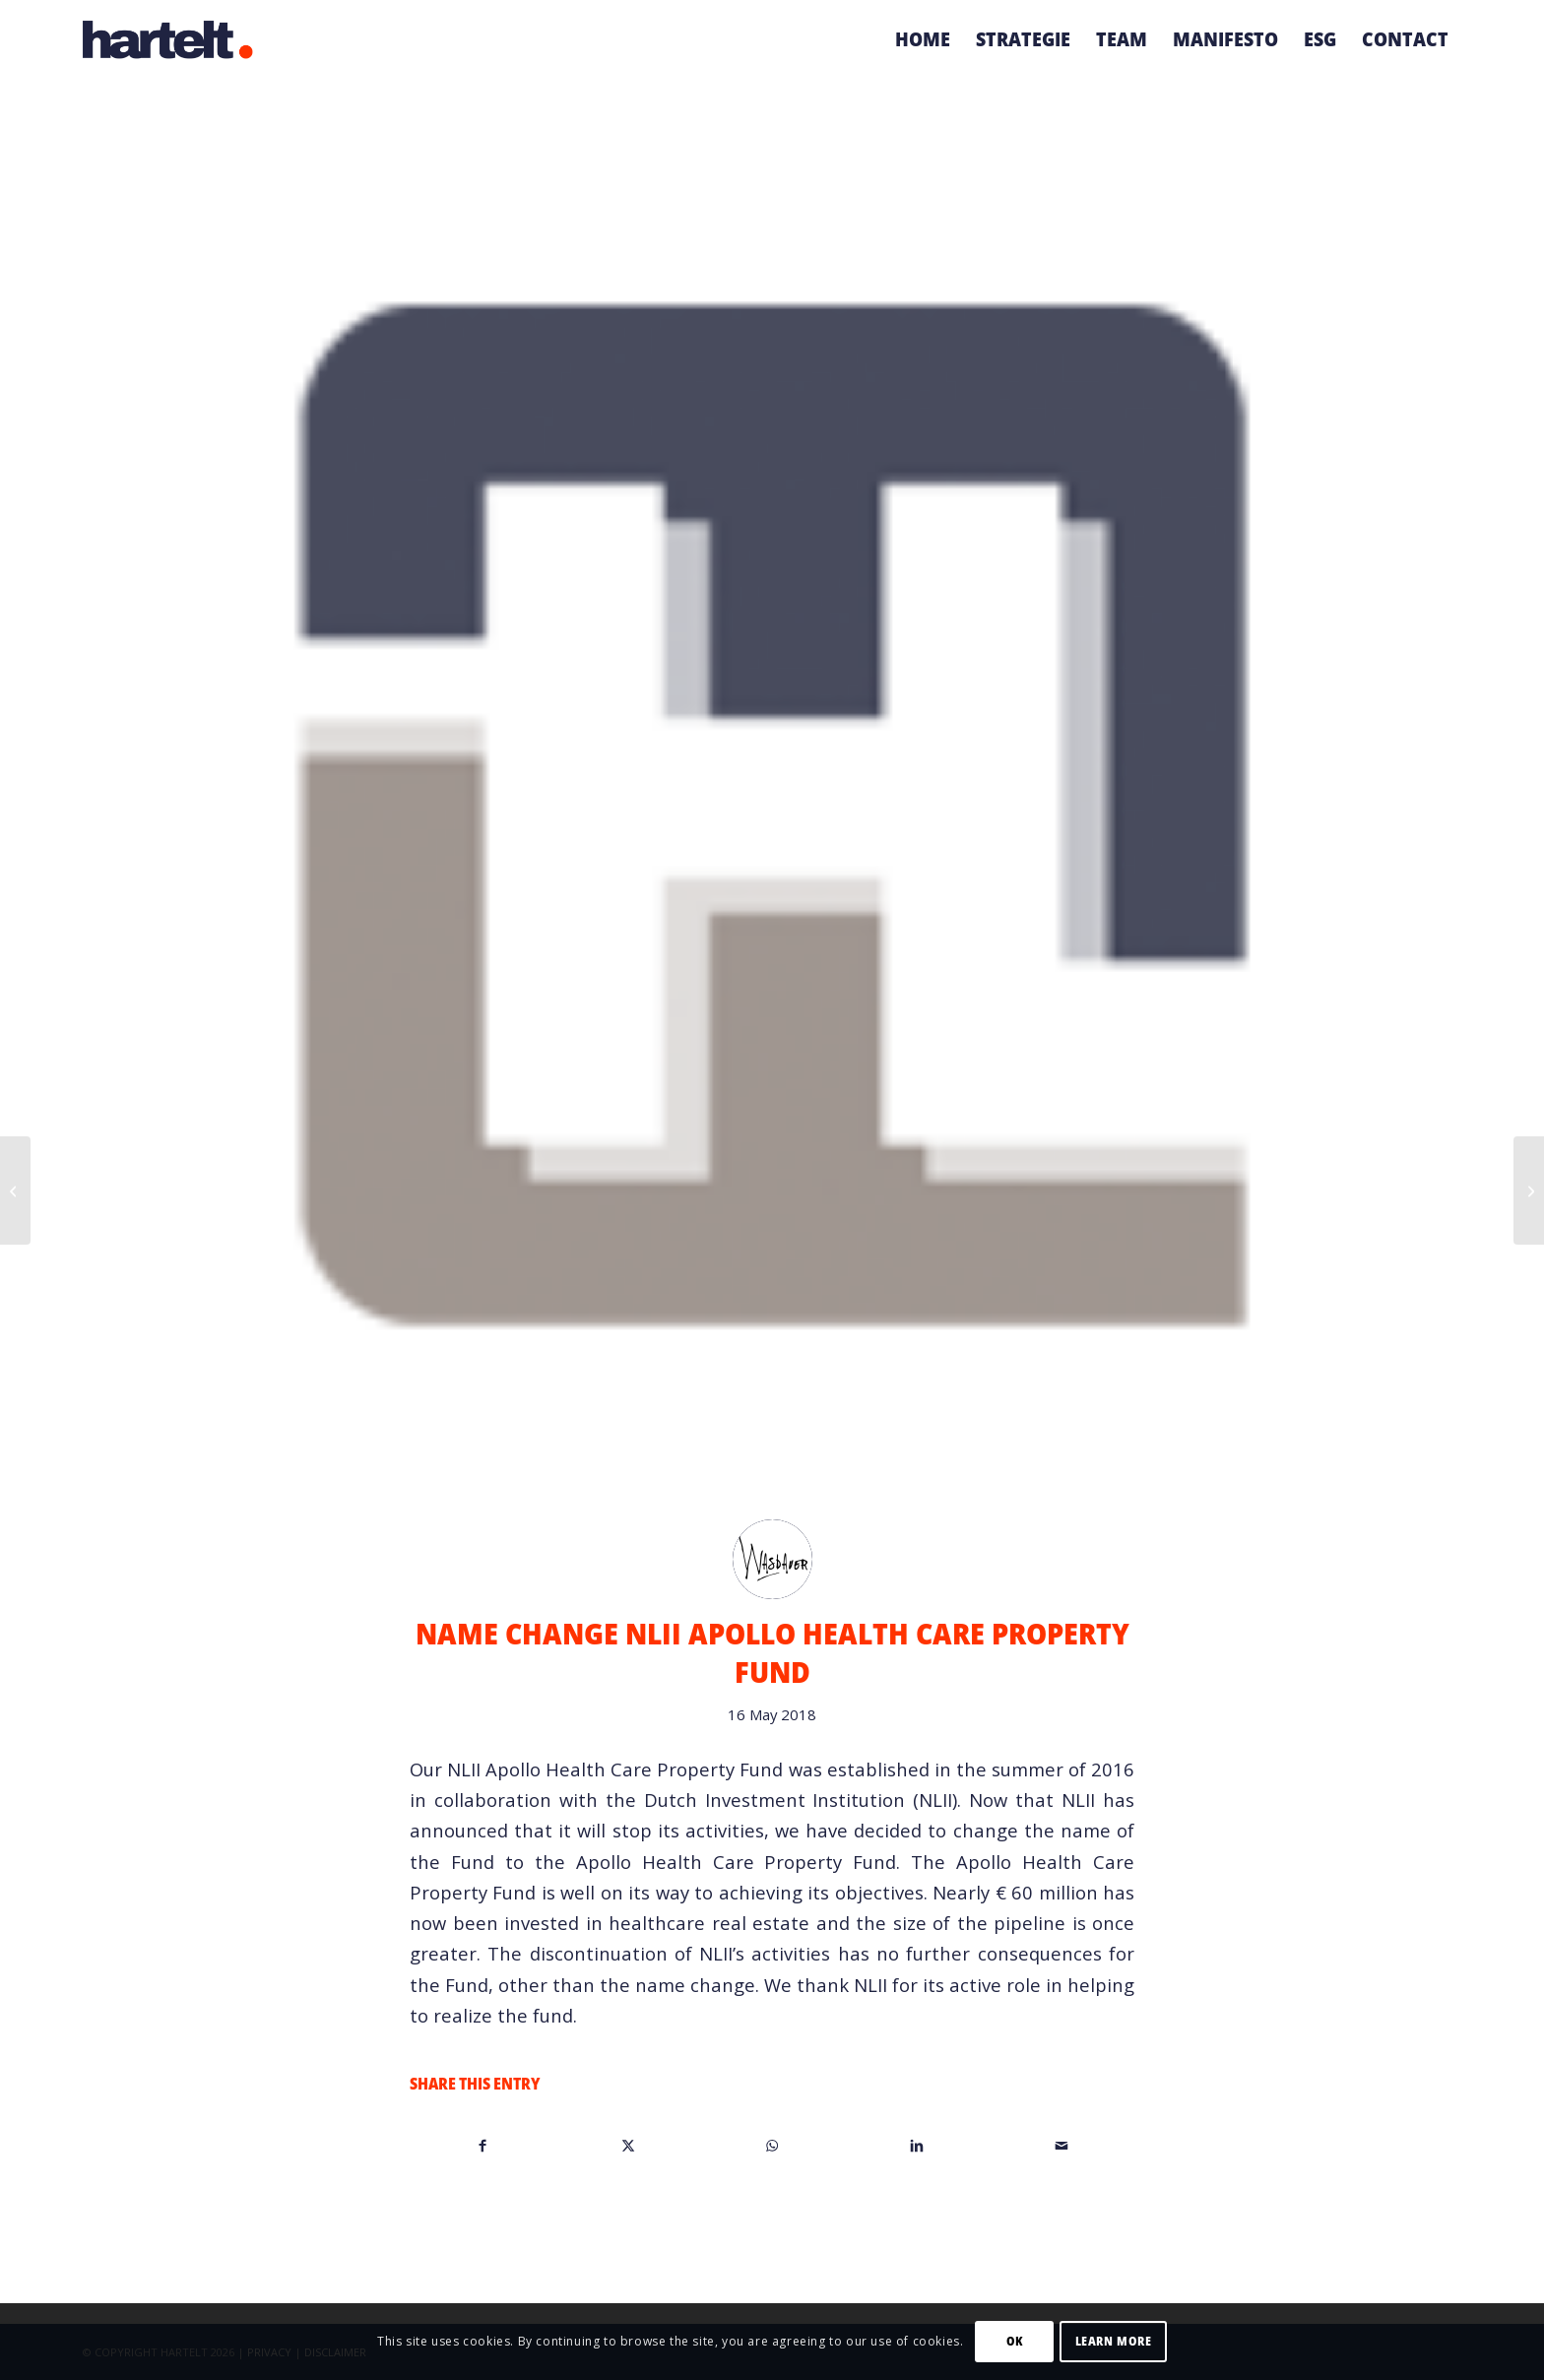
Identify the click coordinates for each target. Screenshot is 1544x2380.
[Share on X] (628, 2144)
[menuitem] (922, 39)
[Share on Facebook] (483, 2144)
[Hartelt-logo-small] (168, 39)
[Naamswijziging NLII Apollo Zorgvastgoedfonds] (15, 1190)
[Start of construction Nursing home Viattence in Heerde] (1528, 1190)
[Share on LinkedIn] (917, 2144)
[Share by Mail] (1061, 2144)
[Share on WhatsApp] (773, 2144)
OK (1014, 2341)
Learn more (1113, 2341)
